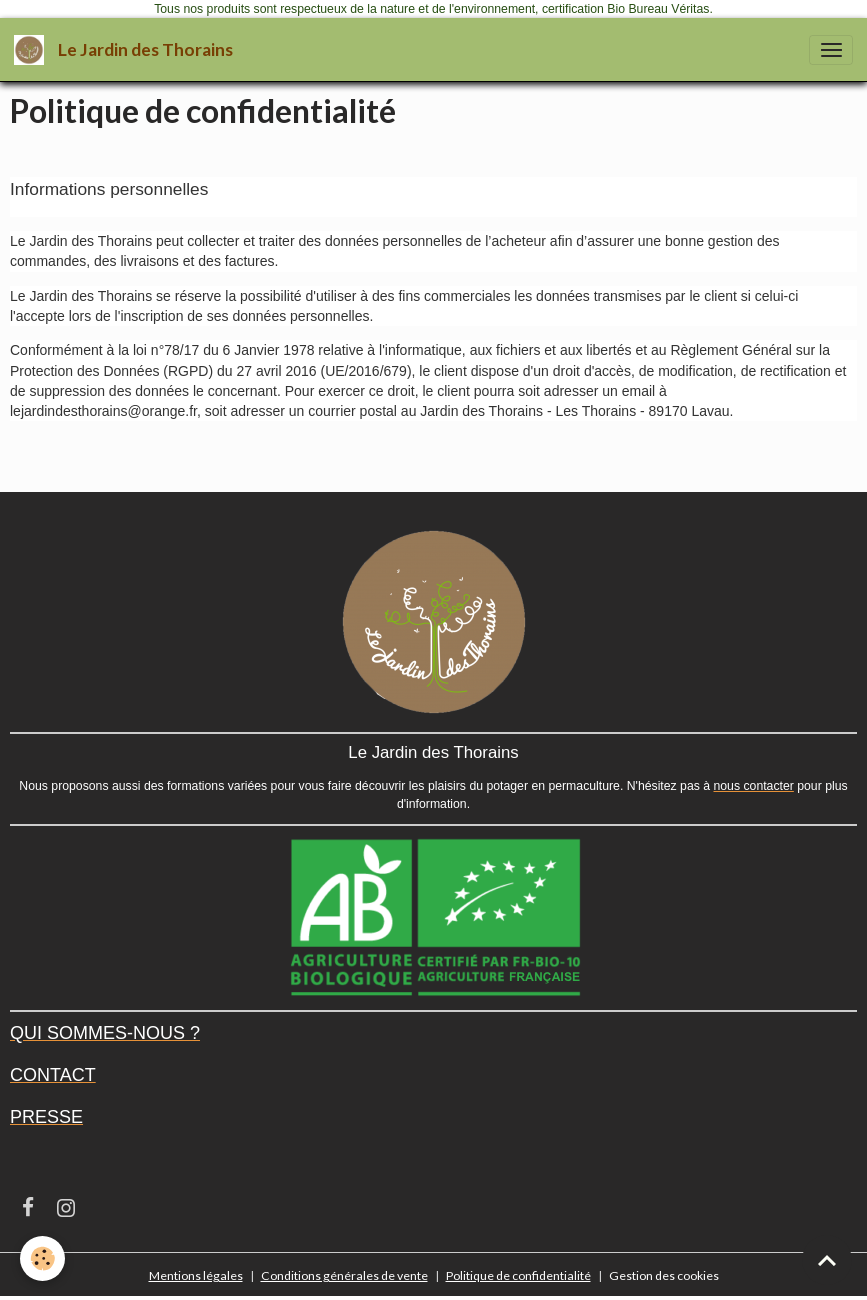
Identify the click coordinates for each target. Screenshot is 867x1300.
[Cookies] (42, 1258)
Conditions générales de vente (344, 1275)
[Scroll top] (827, 1260)
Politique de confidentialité (518, 1275)
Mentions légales (196, 1275)
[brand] (127, 49)
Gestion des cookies (664, 1275)
